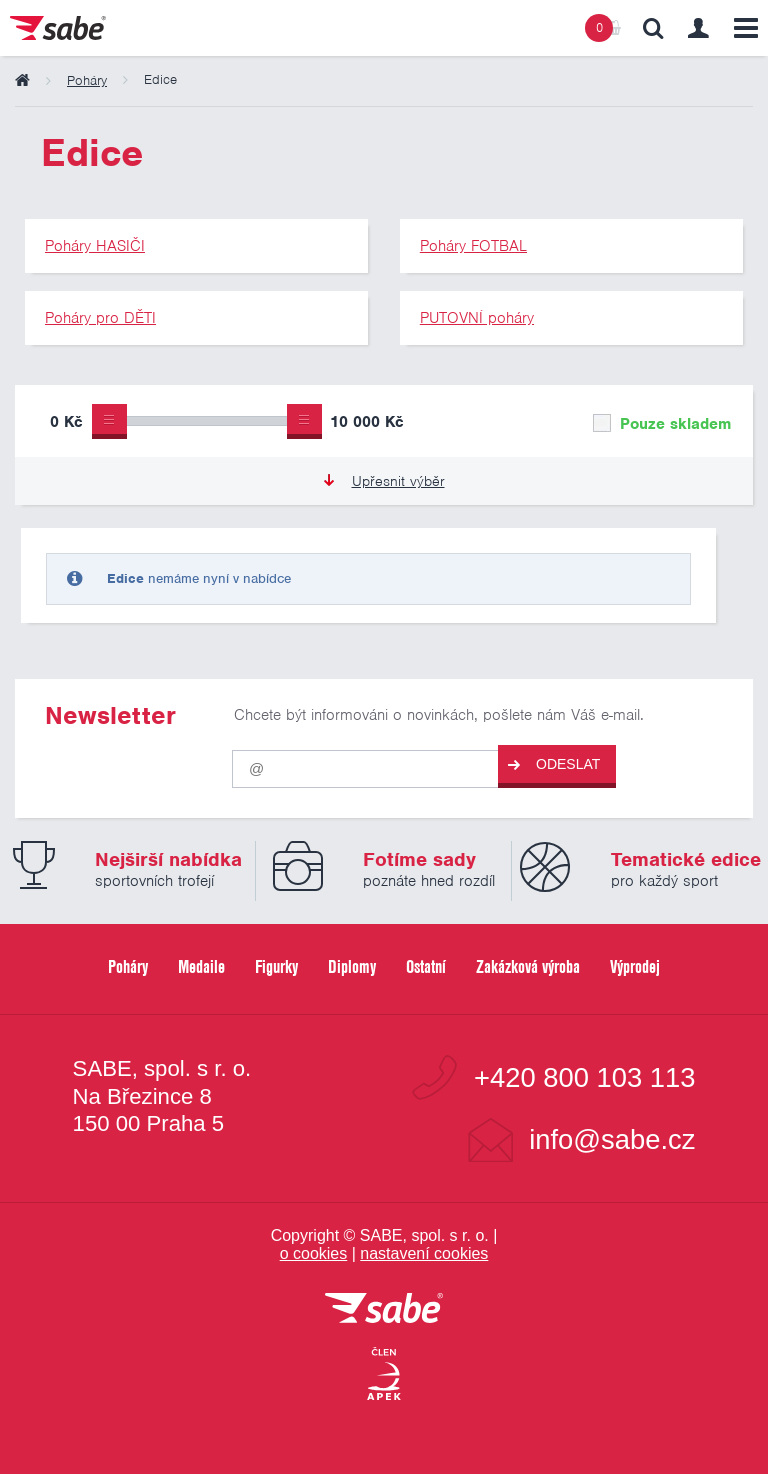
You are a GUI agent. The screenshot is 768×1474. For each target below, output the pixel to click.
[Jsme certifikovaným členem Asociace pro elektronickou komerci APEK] (384, 1375)
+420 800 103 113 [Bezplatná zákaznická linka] (584, 1077)
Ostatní (426, 966)
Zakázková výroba (528, 966)
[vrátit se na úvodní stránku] (384, 1309)
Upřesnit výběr (384, 481)
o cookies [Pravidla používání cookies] (314, 1253)
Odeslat (554, 764)
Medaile (201, 966)
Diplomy (352, 966)
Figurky (276, 966)
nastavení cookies (424, 1253)
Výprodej (635, 966)
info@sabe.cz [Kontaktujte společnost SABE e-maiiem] (612, 1139)
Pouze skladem (662, 424)
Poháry (128, 966)
